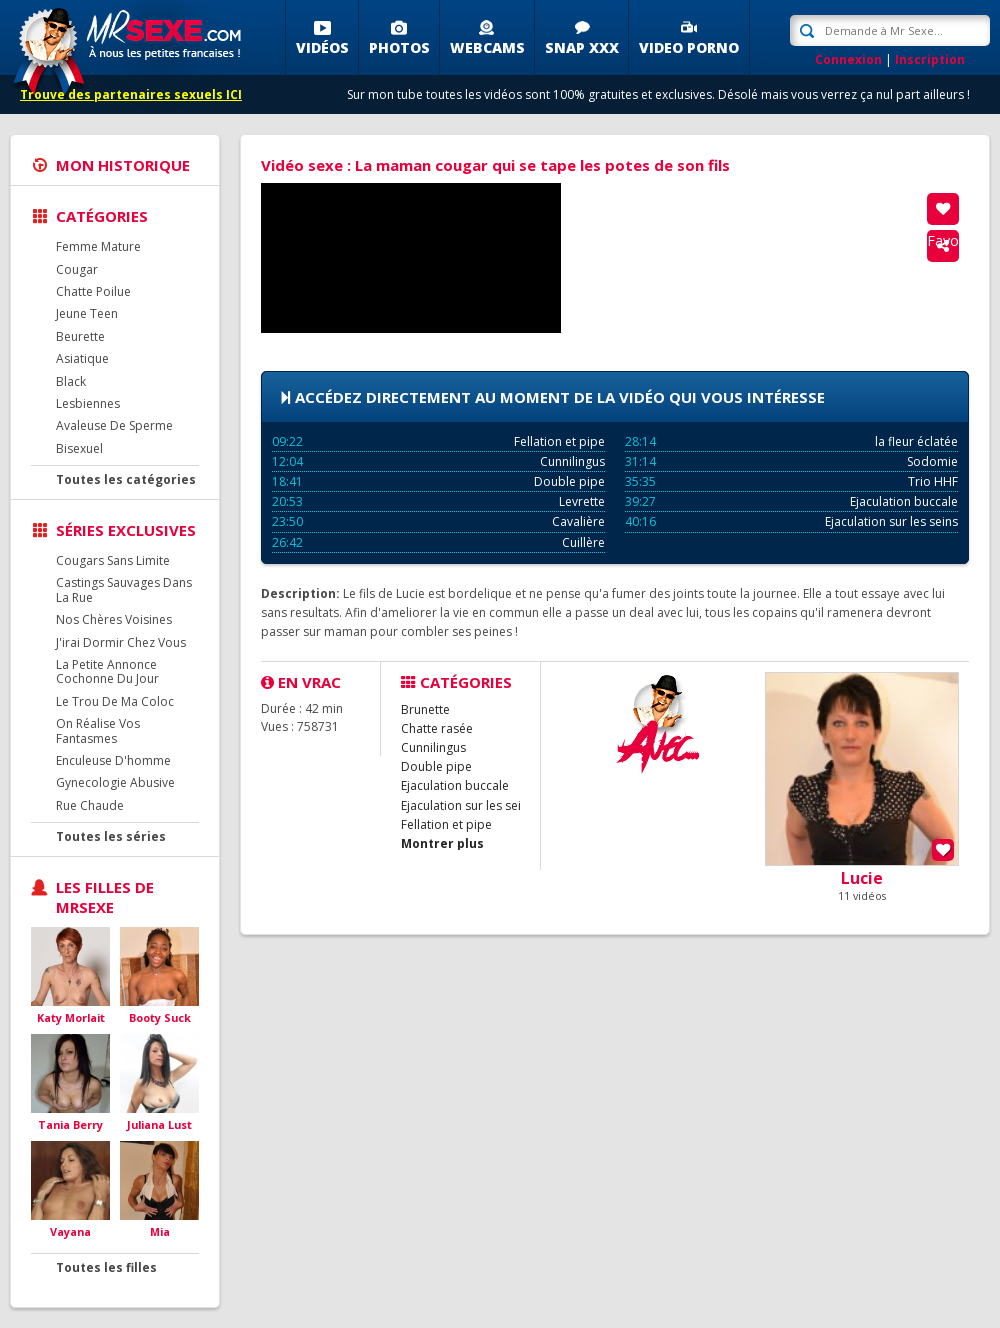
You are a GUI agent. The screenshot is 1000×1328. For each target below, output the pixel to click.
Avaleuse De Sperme (114, 425)
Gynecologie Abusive (115, 782)
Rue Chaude (90, 805)
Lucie (862, 878)
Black (71, 381)
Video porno (689, 47)
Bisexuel (79, 448)
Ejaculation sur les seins (791, 521)
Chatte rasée (437, 728)
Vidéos (322, 47)
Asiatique (82, 358)
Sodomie (791, 461)
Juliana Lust (159, 1124)
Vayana (70, 1231)
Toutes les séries (111, 836)
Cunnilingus (438, 461)
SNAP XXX (582, 47)
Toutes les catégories (126, 479)
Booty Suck (160, 1017)
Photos (399, 47)
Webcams (487, 47)
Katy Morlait (71, 1017)
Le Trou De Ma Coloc (115, 701)
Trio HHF (791, 481)
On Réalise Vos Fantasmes (98, 730)
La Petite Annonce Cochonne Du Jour (107, 671)
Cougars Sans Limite (113, 560)
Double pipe (438, 481)
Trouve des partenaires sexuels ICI (131, 94)
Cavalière (438, 521)
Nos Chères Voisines (114, 619)
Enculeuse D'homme (113, 760)
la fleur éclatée (791, 441)
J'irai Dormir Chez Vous (121, 642)
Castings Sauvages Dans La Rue (124, 589)
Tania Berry (70, 1124)
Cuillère (438, 542)
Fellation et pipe (438, 441)
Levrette (438, 501)
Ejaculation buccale (791, 501)
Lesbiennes (88, 403)
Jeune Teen (87, 313)
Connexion (848, 59)
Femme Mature (98, 246)
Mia (160, 1231)
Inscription (930, 59)
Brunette (425, 709)
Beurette (80, 336)
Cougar (77, 269)
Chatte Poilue (93, 291)
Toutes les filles (106, 1267)
